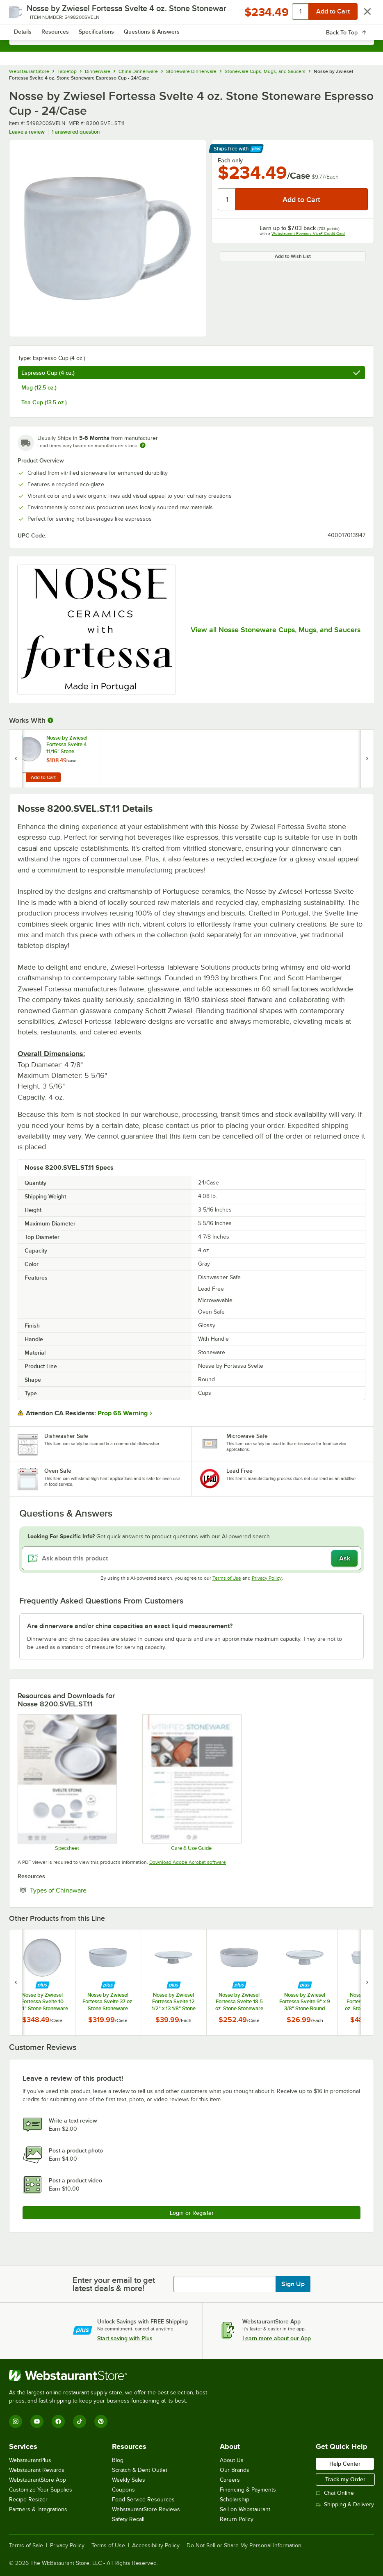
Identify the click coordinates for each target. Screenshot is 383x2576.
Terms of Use (226, 1578)
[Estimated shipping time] (142, 445)
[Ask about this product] (191, 1558)
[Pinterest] (100, 2421)
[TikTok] (79, 2421)
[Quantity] (227, 199)
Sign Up (293, 2284)
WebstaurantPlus (30, 2460)
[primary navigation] (26, 15)
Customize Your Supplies (40, 2490)
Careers (230, 2480)
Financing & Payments (248, 2490)
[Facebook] (58, 2421)
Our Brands (234, 2470)
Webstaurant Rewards (36, 2470)
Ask (344, 1558)
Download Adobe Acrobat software (187, 1862)
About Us (232, 2460)
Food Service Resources (143, 2499)
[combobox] (191, 37)
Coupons (123, 2490)
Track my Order (345, 2479)
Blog (117, 2460)
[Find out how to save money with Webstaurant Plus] (17, 739)
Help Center (344, 2463)
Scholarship (234, 2499)
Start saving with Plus (125, 2338)
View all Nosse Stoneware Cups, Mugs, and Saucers (275, 630)
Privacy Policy (267, 1578)
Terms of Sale (26, 2546)
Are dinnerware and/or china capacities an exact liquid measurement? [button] (130, 1626)
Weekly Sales (128, 2480)
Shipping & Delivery (345, 2504)
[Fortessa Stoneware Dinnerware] (191, 1782)
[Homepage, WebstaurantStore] (191, 14)
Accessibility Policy (156, 2546)
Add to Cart (43, 777)
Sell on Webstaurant (245, 2509)
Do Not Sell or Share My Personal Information (244, 2546)
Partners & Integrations (38, 2509)
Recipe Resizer (28, 2499)
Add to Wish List (293, 256)
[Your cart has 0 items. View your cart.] (361, 15)
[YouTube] (36, 2421)
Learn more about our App (276, 2338)
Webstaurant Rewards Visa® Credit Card (308, 233)
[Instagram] (15, 2421)
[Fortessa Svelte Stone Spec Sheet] (67, 1782)
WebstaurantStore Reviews (146, 2509)
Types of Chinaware (83, 1890)
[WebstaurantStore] (111, 2375)
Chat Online (335, 2493)
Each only (230, 160)
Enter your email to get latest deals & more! (114, 2284)
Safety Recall (128, 2519)
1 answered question (76, 132)
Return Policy (236, 2519)
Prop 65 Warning (123, 1413)
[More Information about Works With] (51, 720)
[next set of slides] (367, 1982)
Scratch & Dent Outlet (139, 2470)
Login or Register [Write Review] (192, 2212)
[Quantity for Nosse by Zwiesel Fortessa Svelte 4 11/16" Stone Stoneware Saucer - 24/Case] (20, 777)
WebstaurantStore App (37, 2480)
